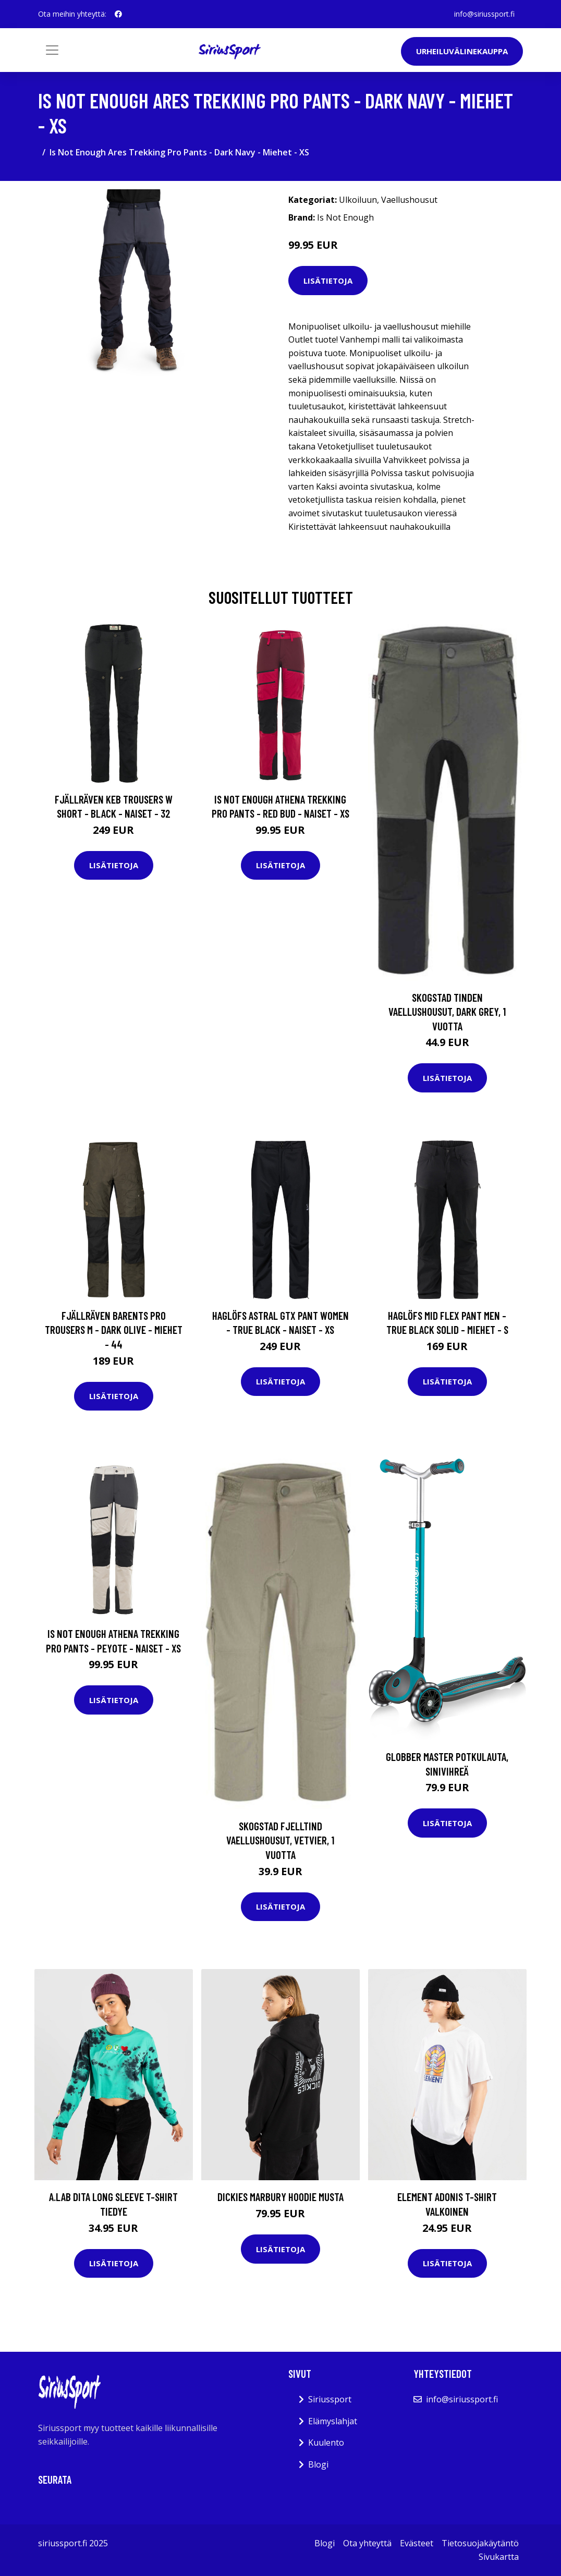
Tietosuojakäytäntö (480, 2543)
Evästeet (416, 2543)
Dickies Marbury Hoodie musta (280, 2196)
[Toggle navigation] (52, 50)
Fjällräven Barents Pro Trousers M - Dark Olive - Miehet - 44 (113, 1330)
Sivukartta (499, 2556)
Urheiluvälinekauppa (462, 51)
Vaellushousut (409, 199)
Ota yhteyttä (367, 2543)
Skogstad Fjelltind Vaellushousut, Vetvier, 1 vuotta (280, 1840)
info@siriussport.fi (484, 14)
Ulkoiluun (358, 199)
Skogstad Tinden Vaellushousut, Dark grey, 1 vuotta (447, 1011)
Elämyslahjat (332, 2421)
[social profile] (118, 14)
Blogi (318, 2464)
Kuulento (326, 2442)
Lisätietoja (327, 280)
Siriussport (329, 2399)
